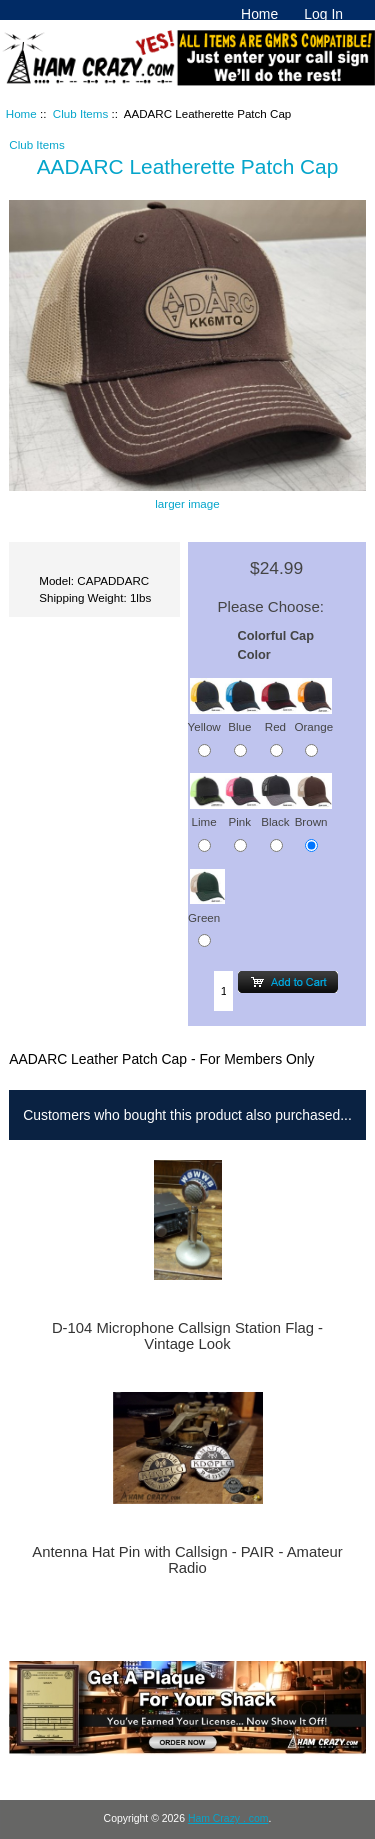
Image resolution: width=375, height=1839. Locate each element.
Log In (323, 14)
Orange (313, 716)
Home (259, 14)
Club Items (80, 113)
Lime (208, 812)
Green (206, 907)
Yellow (207, 716)
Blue (243, 716)
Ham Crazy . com (228, 1818)
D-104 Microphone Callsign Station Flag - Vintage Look (187, 1336)
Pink (243, 812)
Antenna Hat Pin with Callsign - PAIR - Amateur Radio (187, 1560)
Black (279, 812)
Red (279, 716)
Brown (314, 812)
